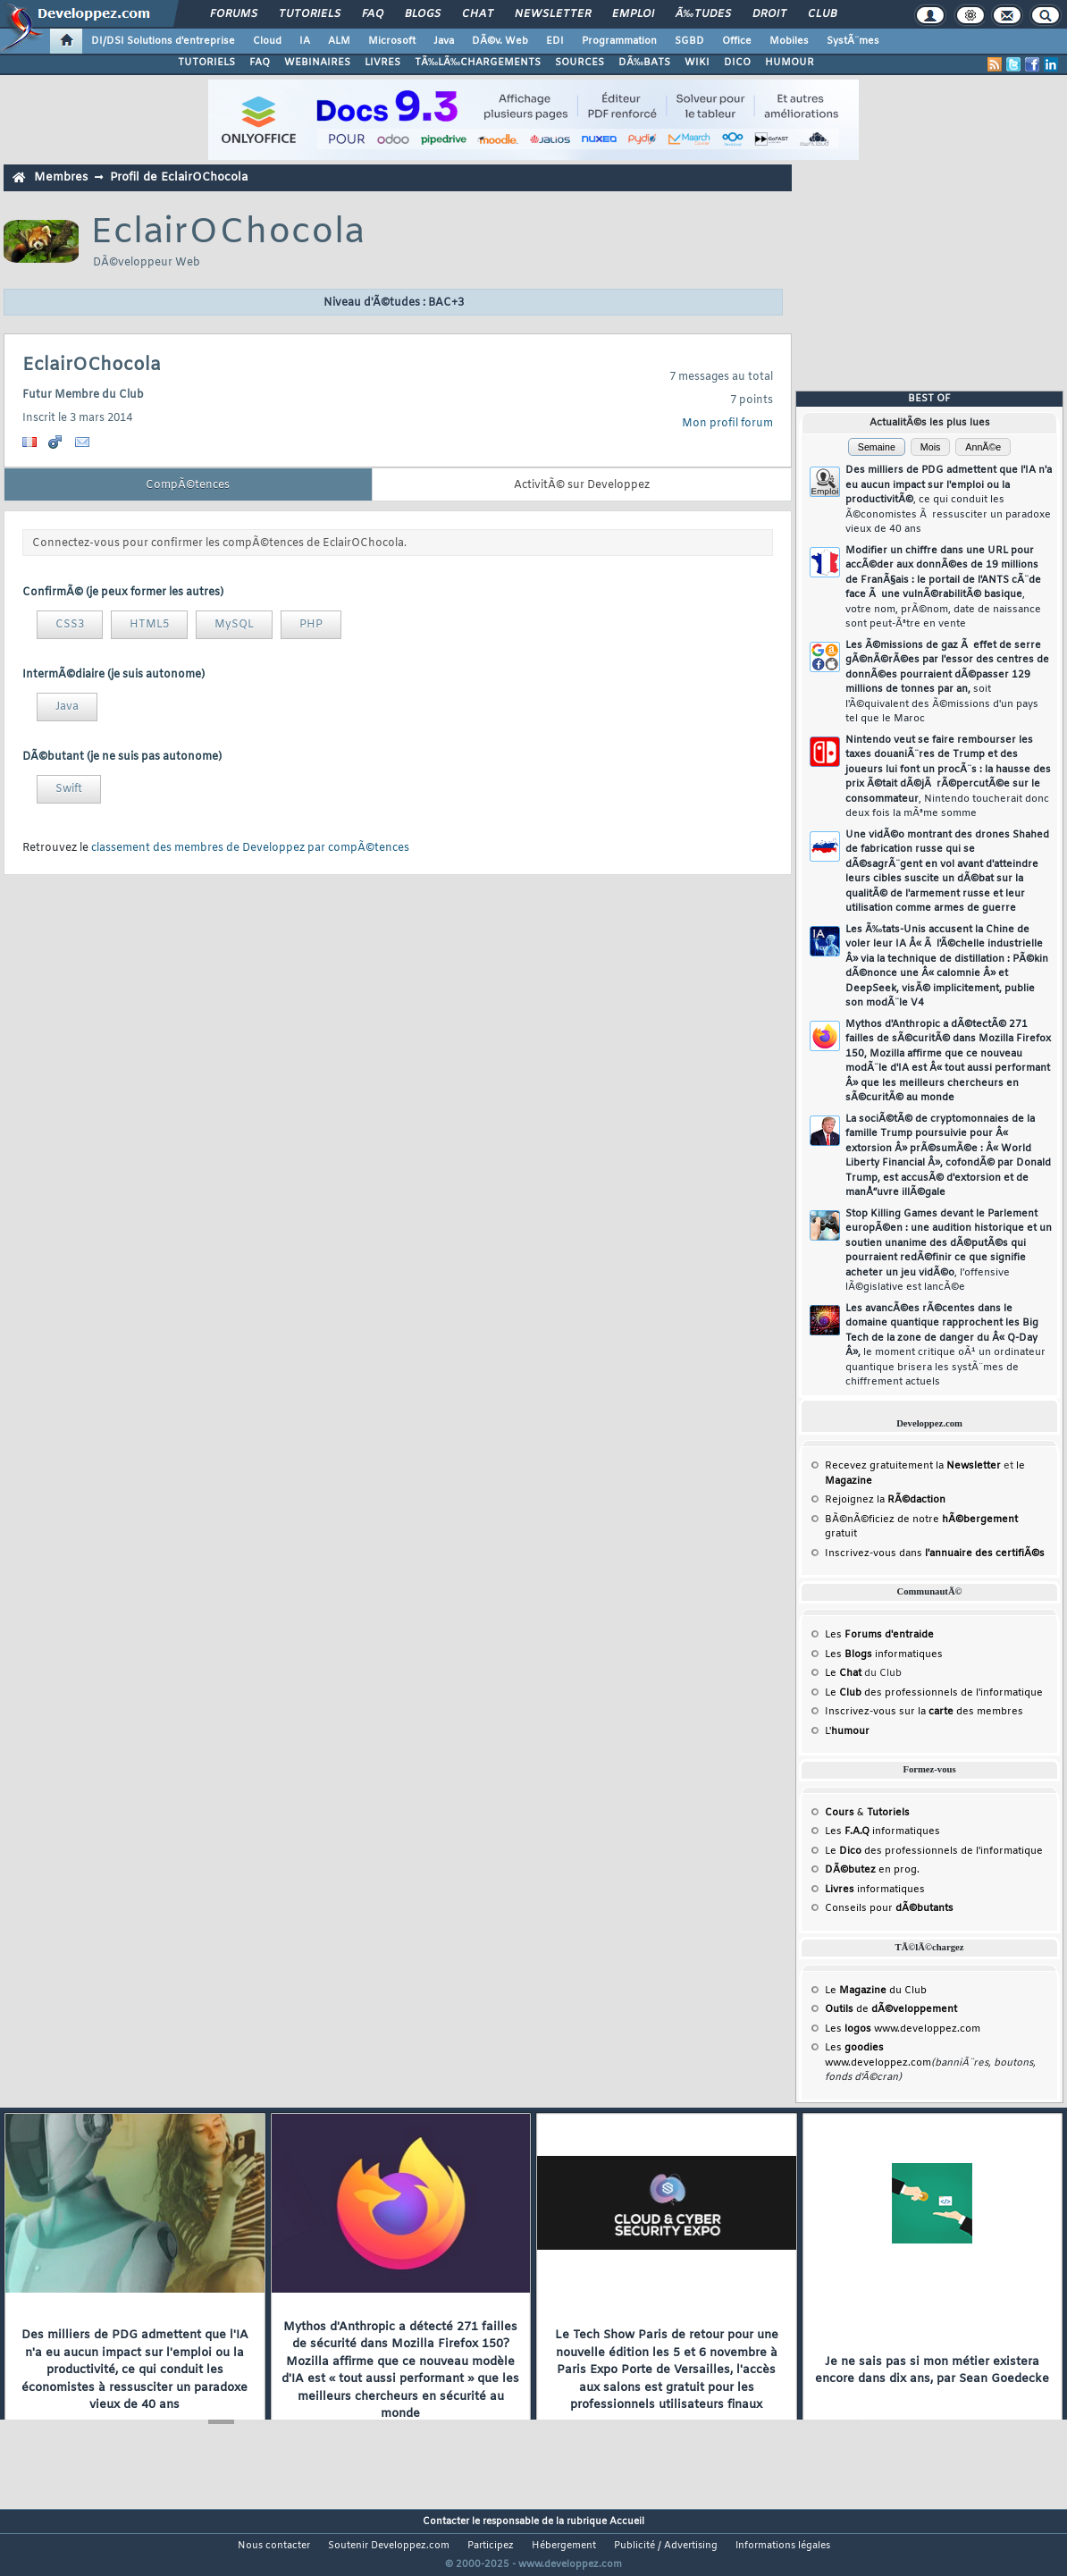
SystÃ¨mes (853, 41)
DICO (737, 62)
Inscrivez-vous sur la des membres (924, 1711)
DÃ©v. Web (500, 41)
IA (304, 41)
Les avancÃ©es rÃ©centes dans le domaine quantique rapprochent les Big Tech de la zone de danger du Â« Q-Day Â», (945, 1345)
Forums (233, 14)
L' (847, 1731)
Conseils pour (889, 1908)
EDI (555, 41)
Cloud (267, 41)
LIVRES (382, 62)
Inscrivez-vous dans (935, 1553)
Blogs (422, 14)
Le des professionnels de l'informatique (934, 1693)
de (891, 2009)
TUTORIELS (206, 62)
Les (879, 1635)
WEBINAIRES (317, 62)
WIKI (697, 62)
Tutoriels (309, 14)
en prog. (872, 1870)
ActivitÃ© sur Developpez (582, 485)
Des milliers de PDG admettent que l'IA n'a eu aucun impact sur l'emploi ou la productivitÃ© (948, 499)
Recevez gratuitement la (913, 1466)
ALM (339, 41)
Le (843, 1673)
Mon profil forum (727, 424)
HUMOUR (789, 62)
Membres (61, 177)
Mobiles (789, 41)
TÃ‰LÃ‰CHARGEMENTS (478, 62)
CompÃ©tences (188, 485)
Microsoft (392, 41)
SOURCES (579, 62)
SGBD (689, 41)
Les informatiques (884, 1654)
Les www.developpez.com (902, 2029)
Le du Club (876, 1990)
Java (443, 41)
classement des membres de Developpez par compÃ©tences (250, 848)
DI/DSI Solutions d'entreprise (163, 41)
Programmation (619, 41)
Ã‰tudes (703, 14)
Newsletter (552, 14)
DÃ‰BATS (644, 62)
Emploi (633, 14)
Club (822, 14)
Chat (477, 14)
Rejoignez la (885, 1500)
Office (737, 41)
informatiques (875, 1889)
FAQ (372, 14)
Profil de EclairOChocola (179, 177)
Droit (769, 14)
